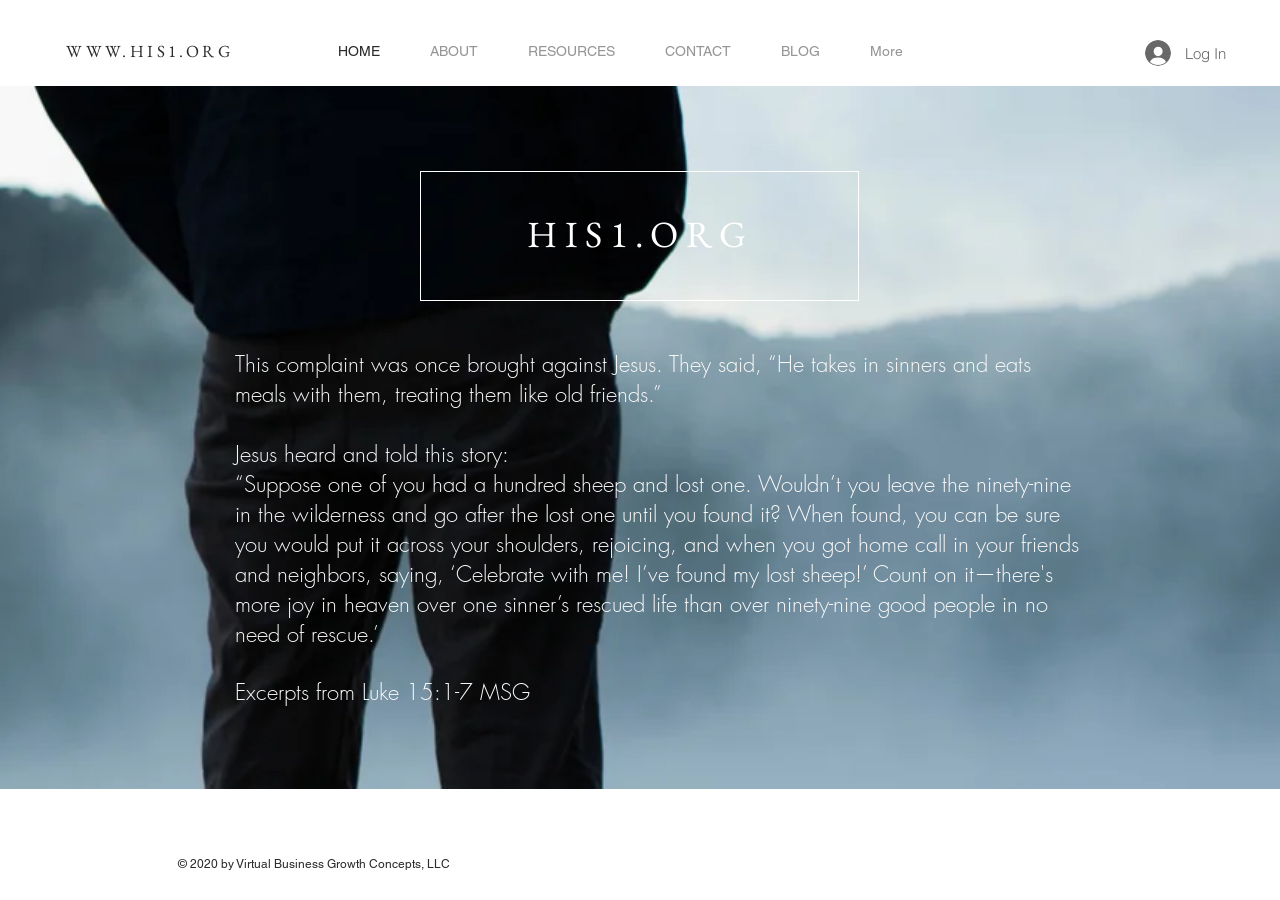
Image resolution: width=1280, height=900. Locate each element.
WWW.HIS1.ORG (149, 51)
